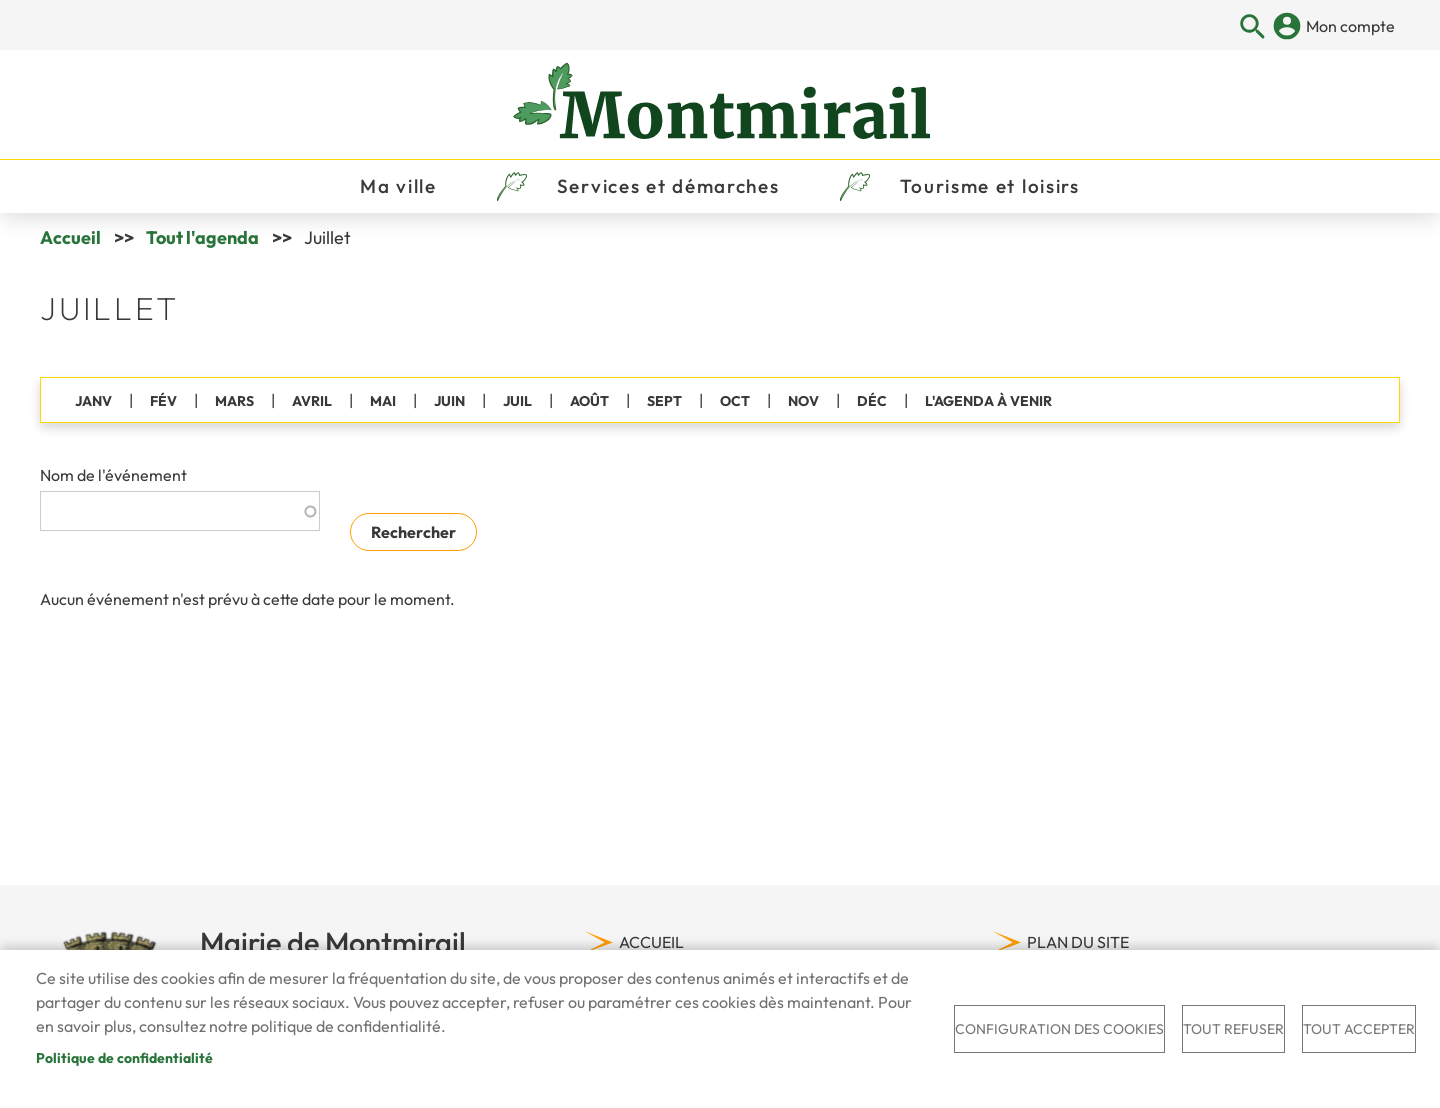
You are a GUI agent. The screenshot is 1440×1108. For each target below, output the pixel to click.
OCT (735, 401)
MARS (234, 401)
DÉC (872, 401)
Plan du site (1078, 942)
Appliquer (1253, 27)
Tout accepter (1359, 1029)
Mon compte (1350, 26)
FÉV (163, 401)
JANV (93, 401)
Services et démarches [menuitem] (668, 186)
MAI (383, 401)
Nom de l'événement (113, 475)
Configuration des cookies (1059, 1029)
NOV (803, 401)
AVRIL (312, 401)
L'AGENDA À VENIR (988, 401)
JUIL (517, 401)
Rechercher (413, 532)
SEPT (664, 401)
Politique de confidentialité (124, 1058)
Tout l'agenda (202, 237)
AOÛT (589, 401)
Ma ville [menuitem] (398, 186)
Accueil (70, 237)
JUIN (449, 401)
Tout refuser (1233, 1029)
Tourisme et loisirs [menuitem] (990, 186)
